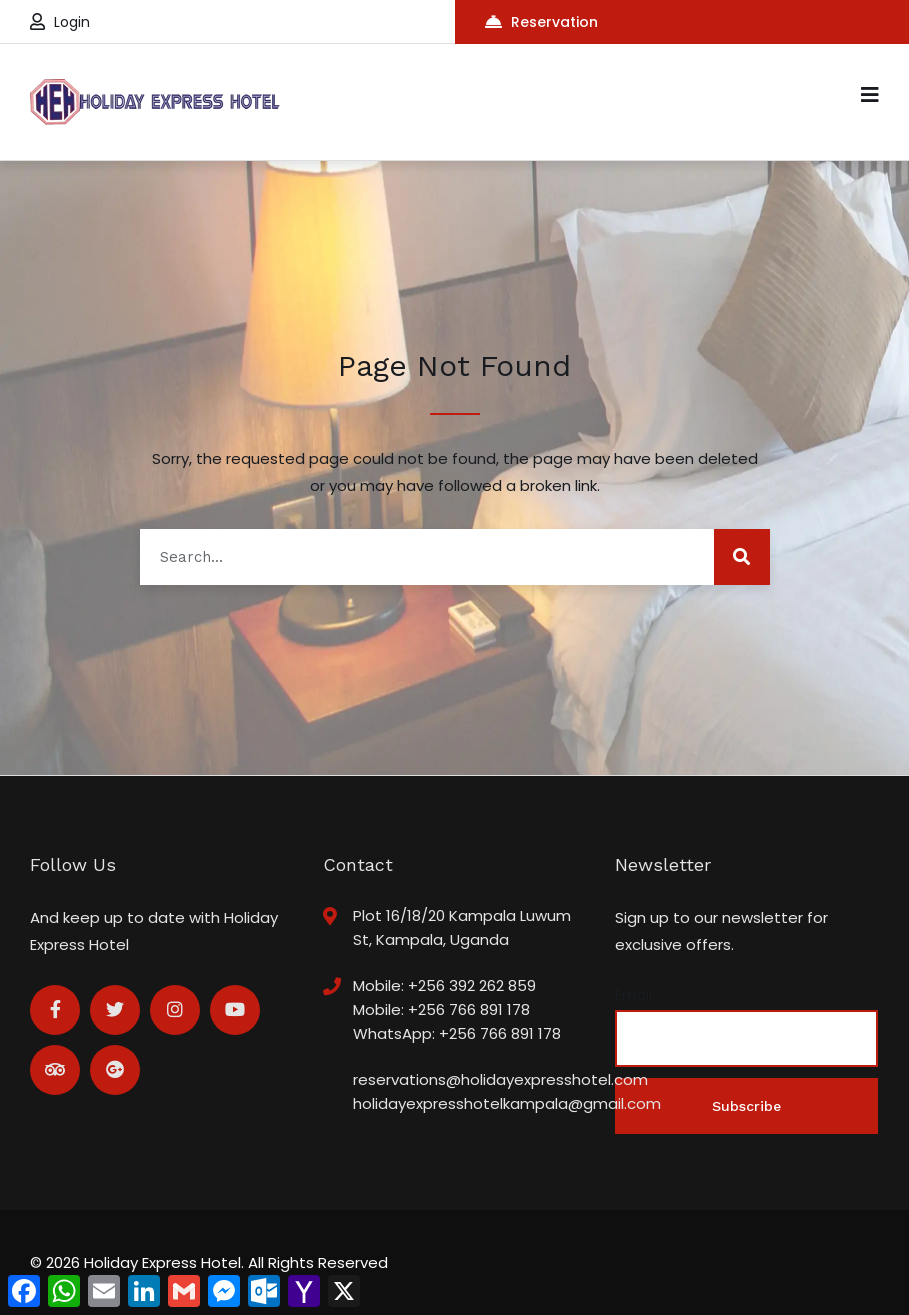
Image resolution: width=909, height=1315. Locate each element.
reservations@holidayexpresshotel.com (500, 1079)
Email (633, 995)
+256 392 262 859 (472, 985)
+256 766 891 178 (469, 1009)
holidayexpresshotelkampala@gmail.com (507, 1103)
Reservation (541, 22)
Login (60, 22)
